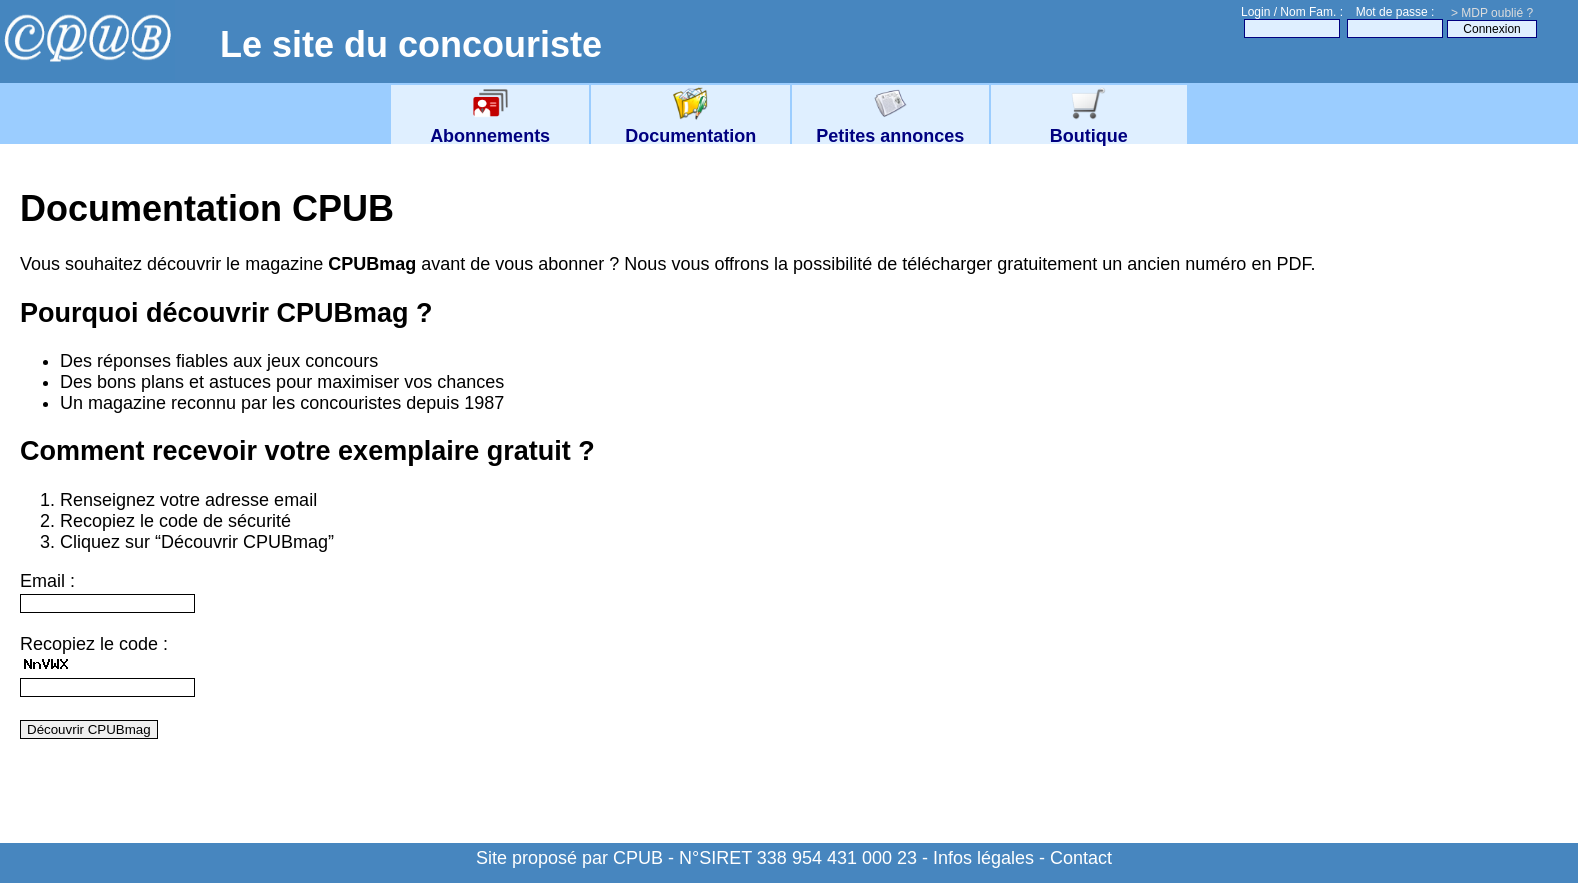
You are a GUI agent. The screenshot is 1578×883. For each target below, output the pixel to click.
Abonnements (490, 125)
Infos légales (983, 858)
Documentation (690, 125)
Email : (47, 581)
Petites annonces (890, 125)
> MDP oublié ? (1492, 13)
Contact (1081, 858)
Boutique (1089, 125)
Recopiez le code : (94, 644)
